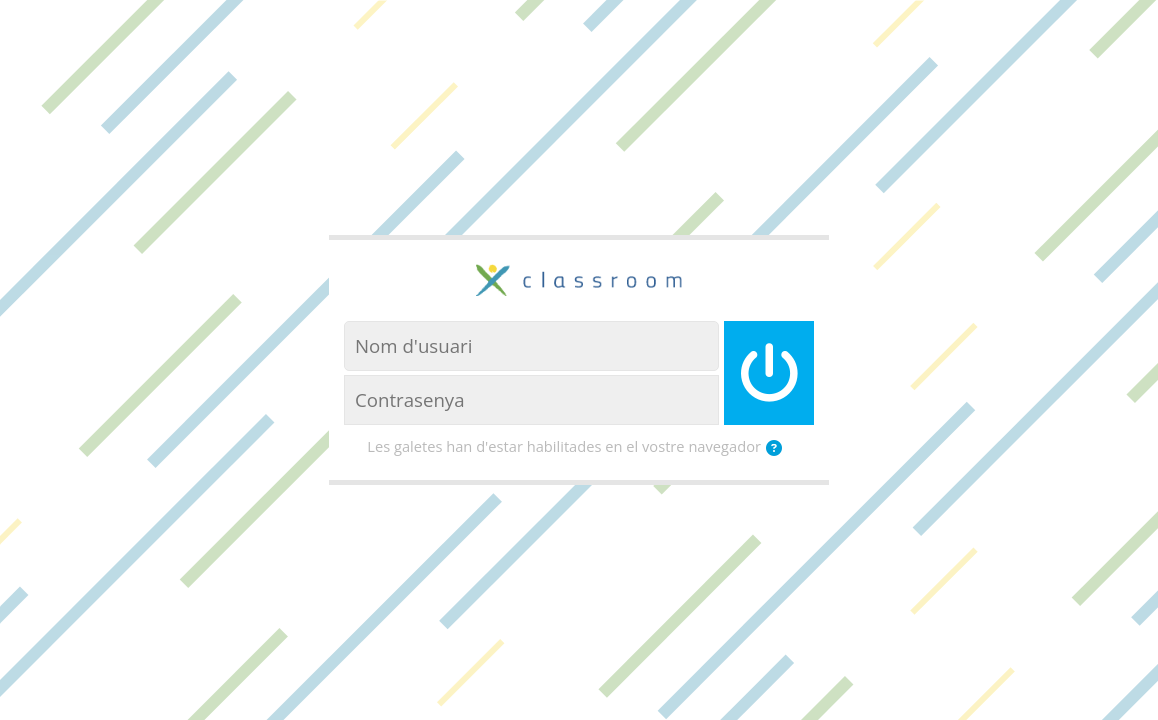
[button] (778, 448)
